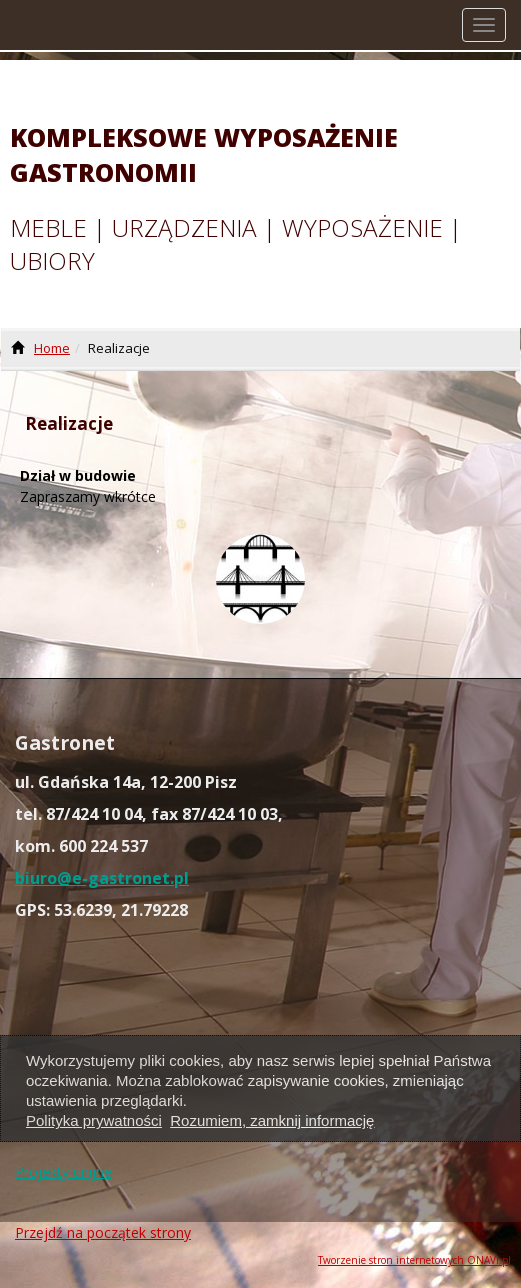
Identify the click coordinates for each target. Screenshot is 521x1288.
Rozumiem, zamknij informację (272, 1120)
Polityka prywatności (94, 1120)
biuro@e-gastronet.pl (102, 878)
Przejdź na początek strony (103, 1232)
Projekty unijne (63, 1171)
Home (52, 348)
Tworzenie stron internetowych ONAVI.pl (414, 1260)
